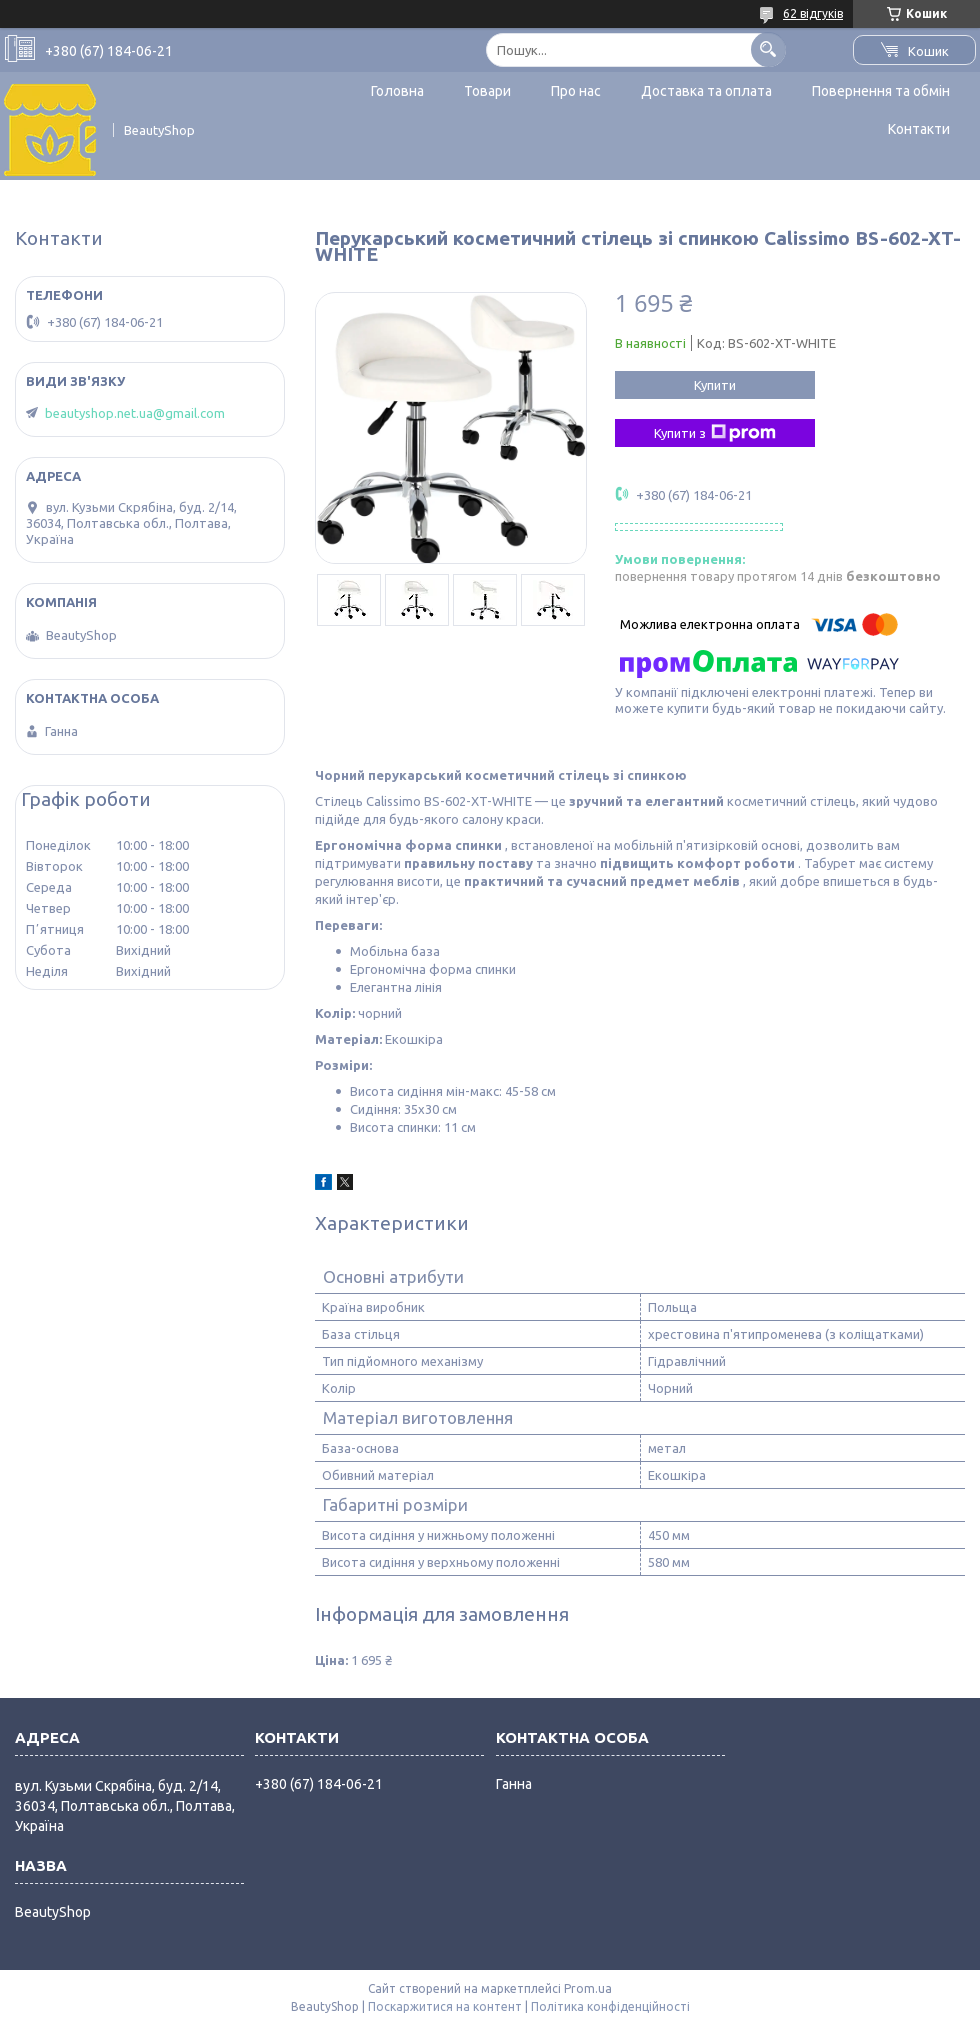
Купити (715, 385)
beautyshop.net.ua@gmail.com (135, 413)
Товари (487, 91)
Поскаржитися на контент (445, 2006)
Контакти (919, 129)
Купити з (715, 433)
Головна (397, 91)
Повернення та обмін (881, 91)
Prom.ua (588, 1988)
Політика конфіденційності (610, 2006)
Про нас (576, 91)
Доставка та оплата (706, 91)
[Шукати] (768, 49)
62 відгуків (813, 13)
